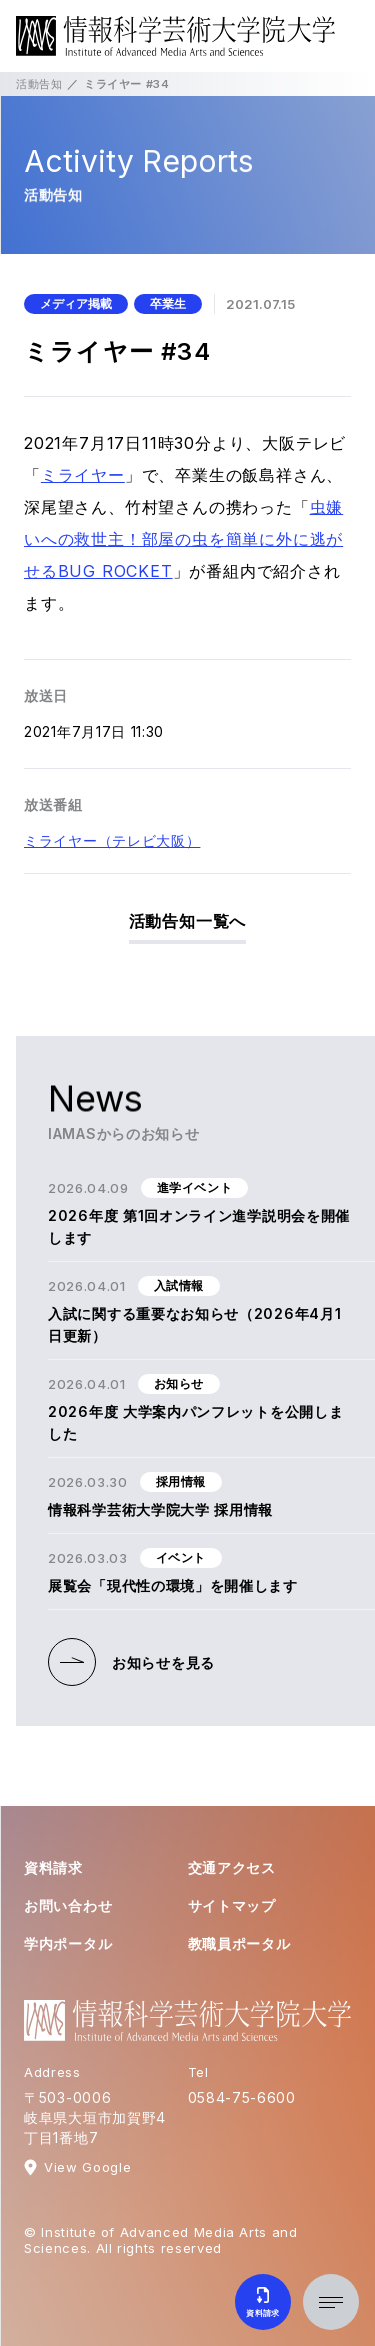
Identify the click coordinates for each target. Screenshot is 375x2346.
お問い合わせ (68, 1905)
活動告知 (39, 84)
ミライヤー (83, 475)
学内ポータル (68, 1943)
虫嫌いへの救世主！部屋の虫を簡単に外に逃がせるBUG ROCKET (183, 539)
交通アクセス (232, 1867)
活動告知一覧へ (188, 921)
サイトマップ (232, 1905)
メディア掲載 (76, 303)
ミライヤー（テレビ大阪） (112, 840)
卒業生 (168, 303)
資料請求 (53, 1867)
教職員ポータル (239, 1943)
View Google (87, 2167)
